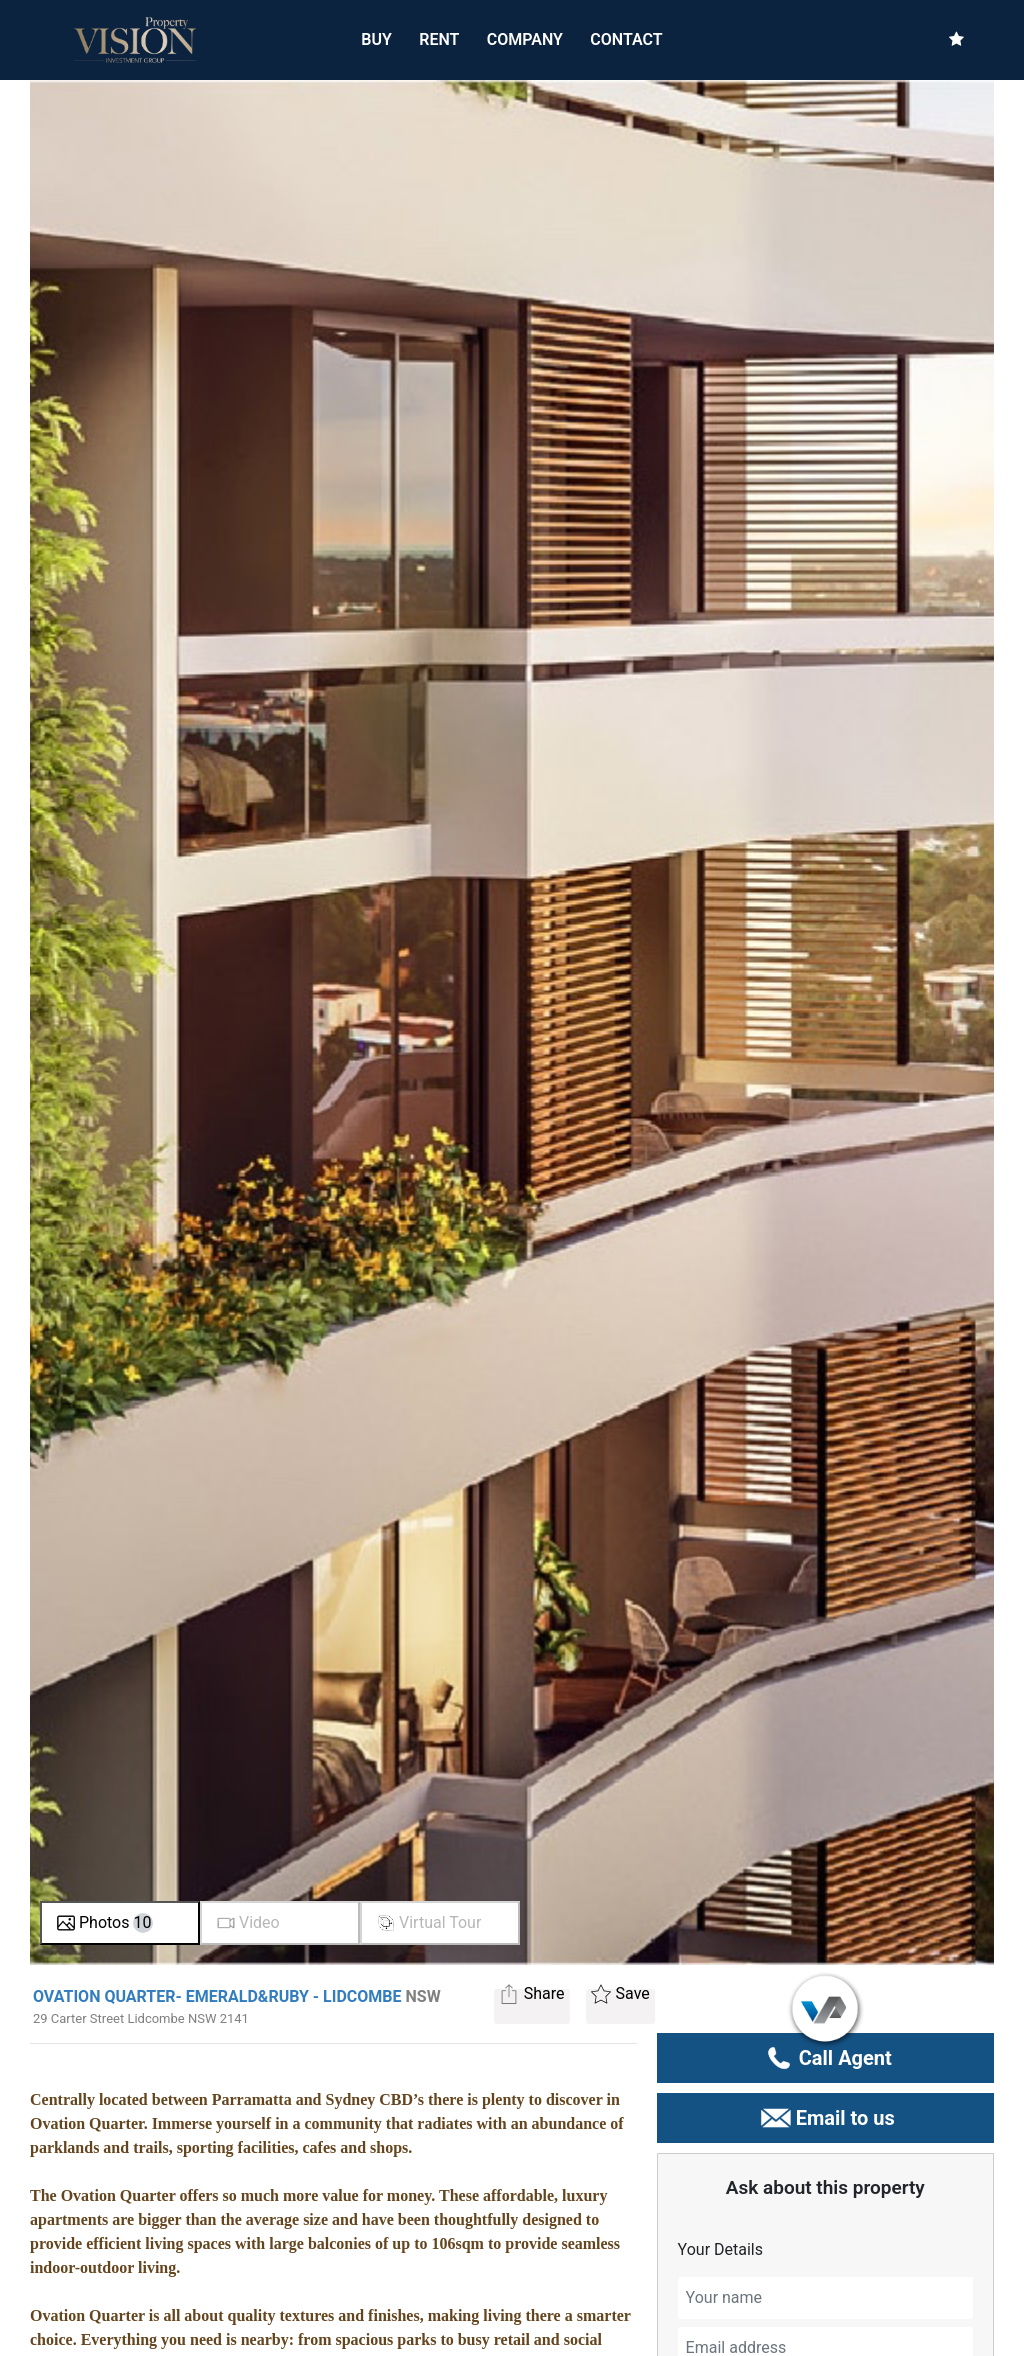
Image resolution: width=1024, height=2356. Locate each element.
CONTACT (626, 39)
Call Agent (825, 2058)
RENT (439, 38)
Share (532, 1996)
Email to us (825, 2118)
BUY (376, 38)
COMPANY (525, 39)
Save (620, 1996)
